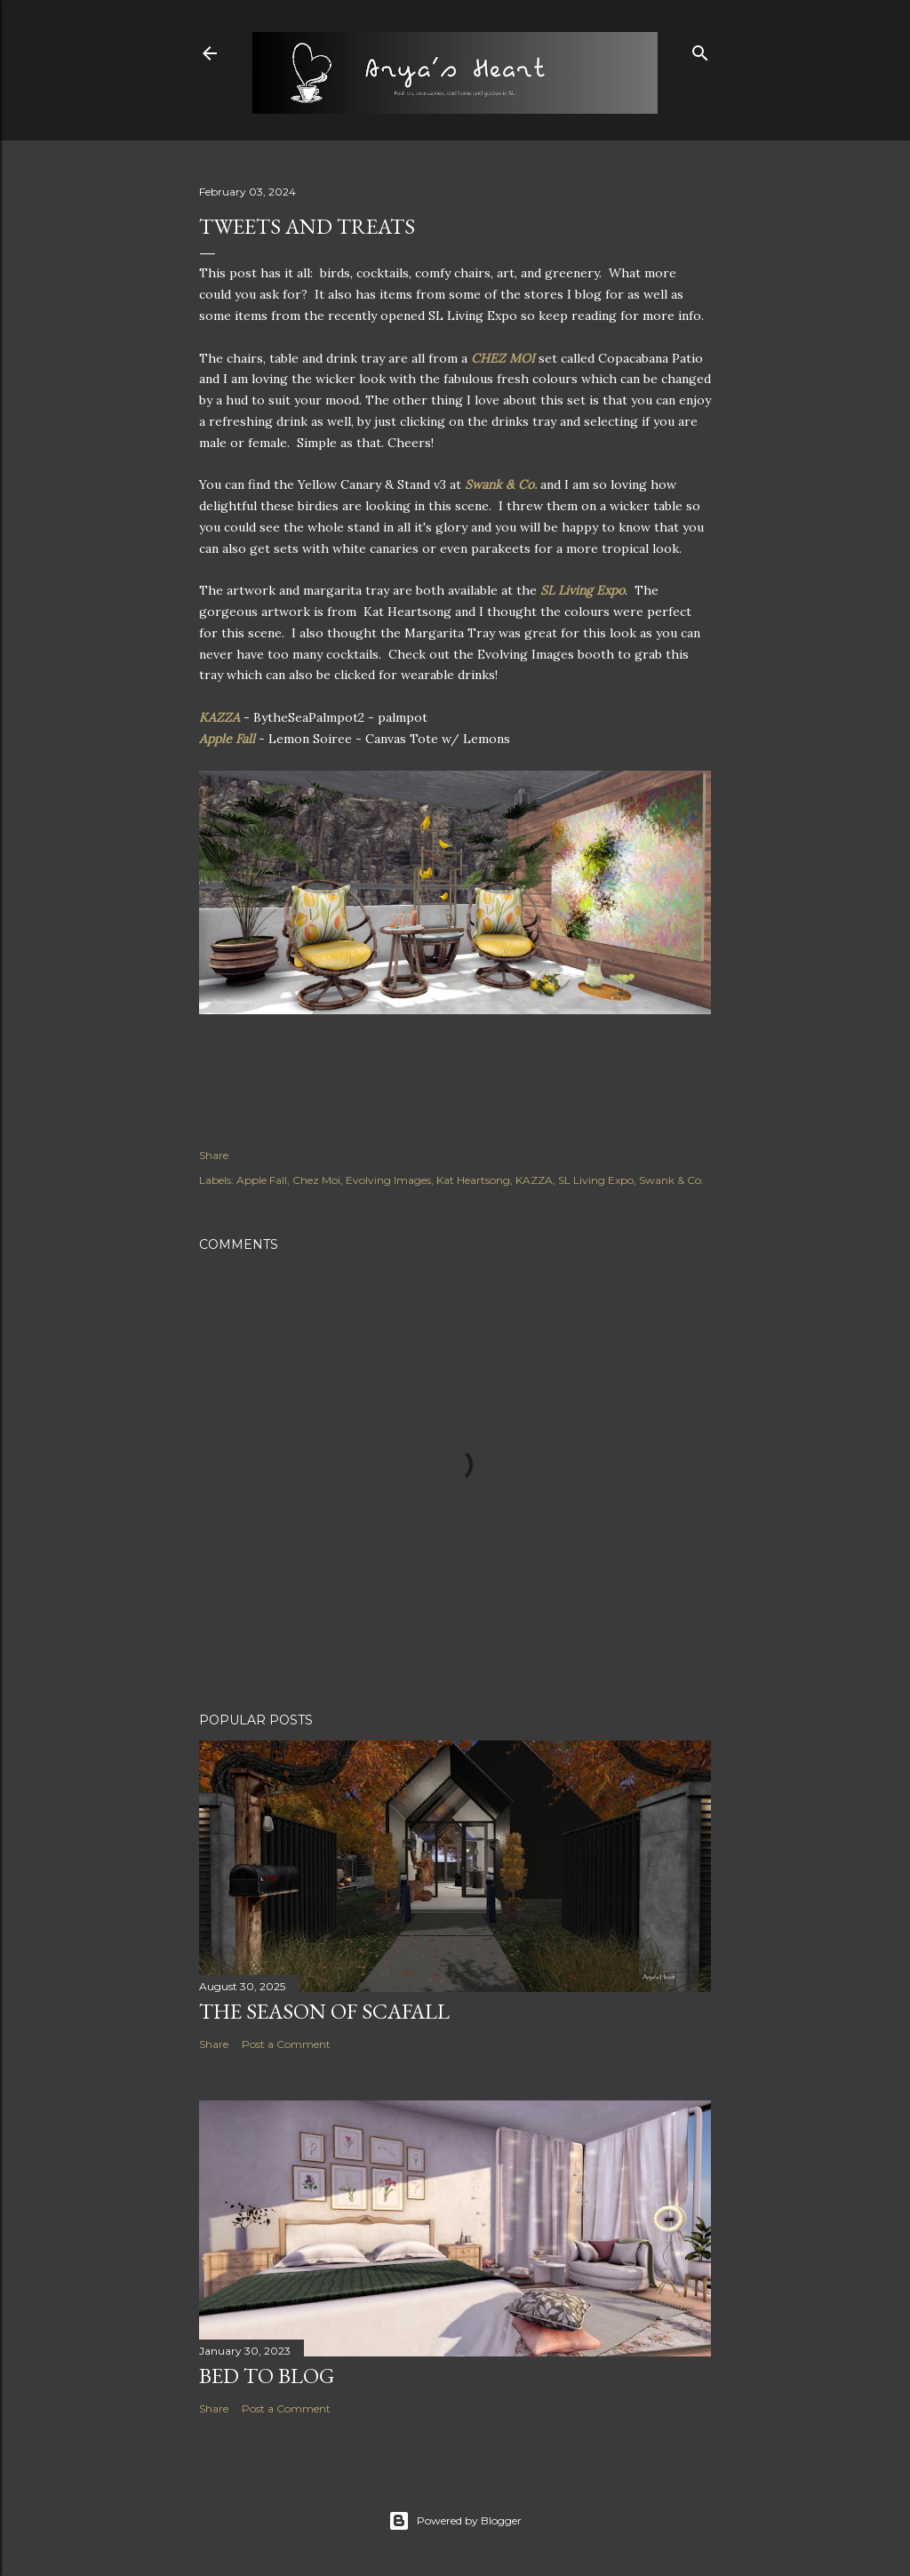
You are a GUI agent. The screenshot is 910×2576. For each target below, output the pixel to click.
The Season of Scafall (324, 2011)
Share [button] (213, 1155)
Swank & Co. (501, 484)
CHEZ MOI (503, 358)
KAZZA (219, 717)
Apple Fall (227, 739)
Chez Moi (316, 1180)
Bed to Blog (266, 2375)
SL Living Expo (582, 590)
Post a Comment (286, 2044)
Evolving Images (388, 1180)
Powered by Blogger (455, 2521)
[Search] (700, 49)
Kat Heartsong (473, 1180)
